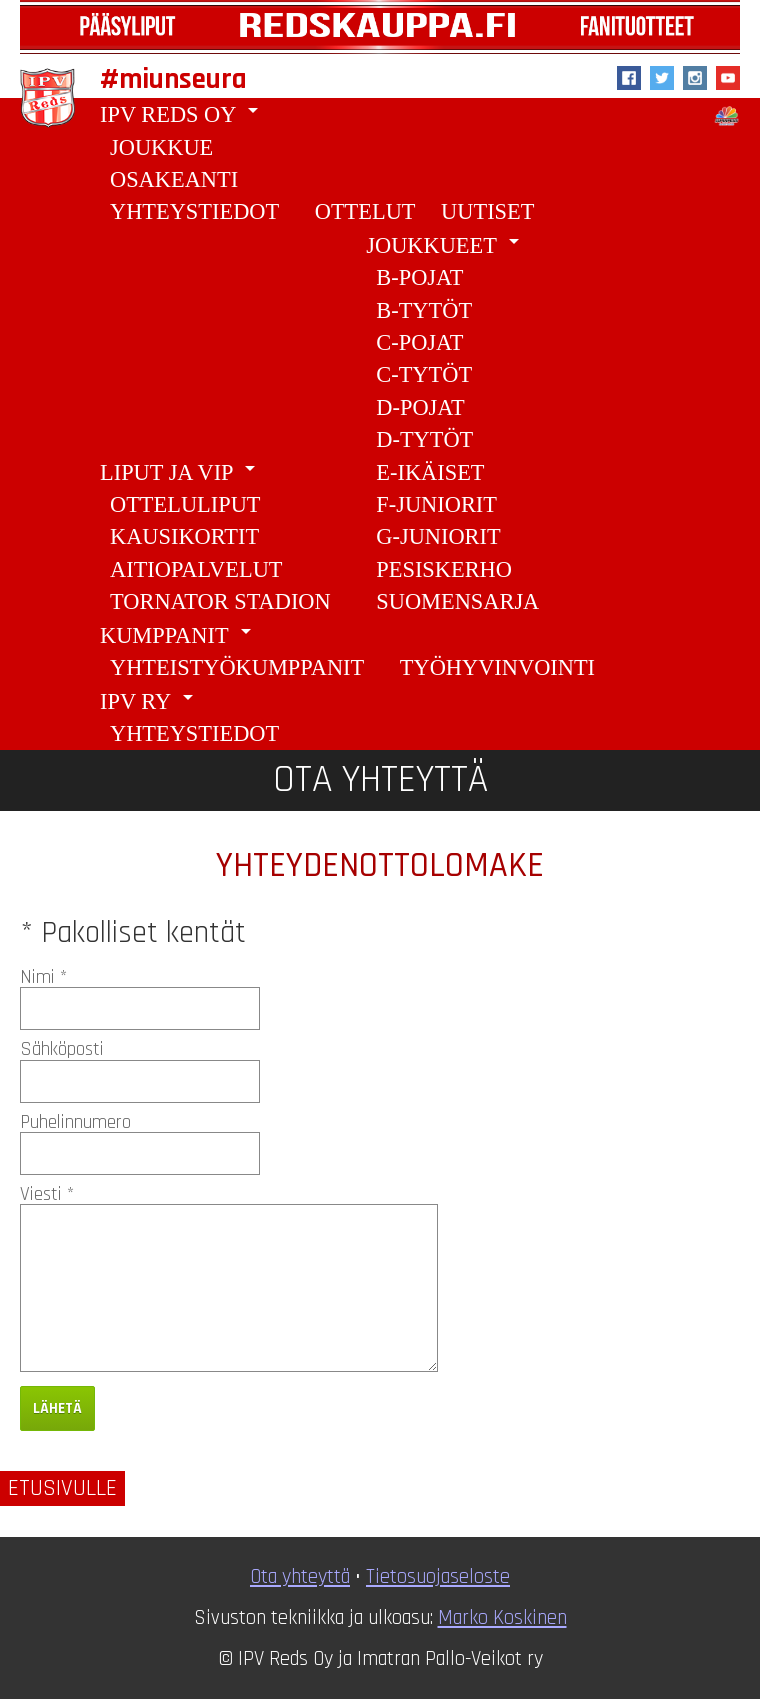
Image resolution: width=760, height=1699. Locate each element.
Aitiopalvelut (196, 569)
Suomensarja (457, 601)
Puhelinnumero (75, 1122)
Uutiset (487, 211)
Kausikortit (184, 536)
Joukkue (161, 147)
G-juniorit (438, 536)
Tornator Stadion (220, 601)
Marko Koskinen (502, 1618)
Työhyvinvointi (497, 667)
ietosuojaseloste (442, 1577)
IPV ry (150, 699)
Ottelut (365, 211)
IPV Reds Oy (182, 112)
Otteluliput (185, 504)
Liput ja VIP (181, 470)
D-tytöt (424, 439)
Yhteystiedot (194, 211)
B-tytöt (424, 310)
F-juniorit (436, 504)
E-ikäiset (430, 472)
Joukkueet (446, 243)
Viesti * (47, 1194)
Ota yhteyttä (300, 1577)
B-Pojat (419, 277)
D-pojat (420, 407)
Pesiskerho (444, 569)
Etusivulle (62, 1488)
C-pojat (419, 342)
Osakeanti (174, 179)
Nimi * (43, 977)
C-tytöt (424, 374)
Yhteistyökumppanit (237, 667)
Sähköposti (62, 1049)
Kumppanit (179, 633)
